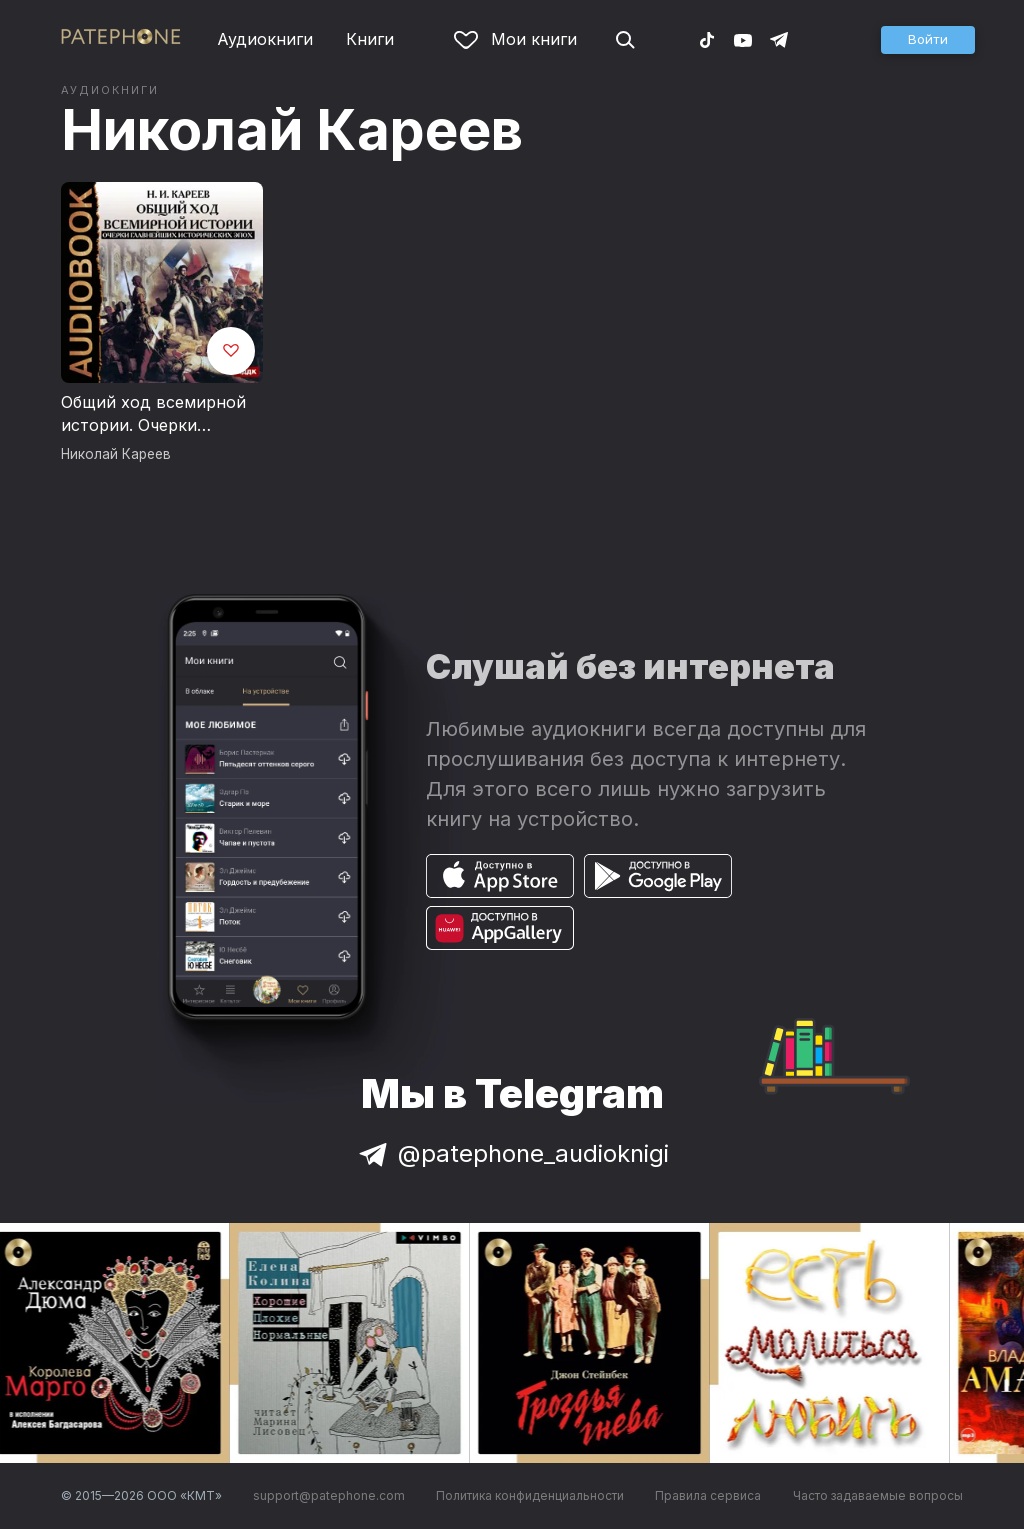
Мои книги (515, 39)
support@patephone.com (329, 1495)
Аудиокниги (265, 39)
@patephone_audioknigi (512, 1153)
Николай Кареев (292, 130)
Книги (370, 39)
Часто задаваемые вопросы (878, 1495)
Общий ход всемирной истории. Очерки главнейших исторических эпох (153, 415)
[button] (928, 40)
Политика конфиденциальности (530, 1495)
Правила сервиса (708, 1495)
